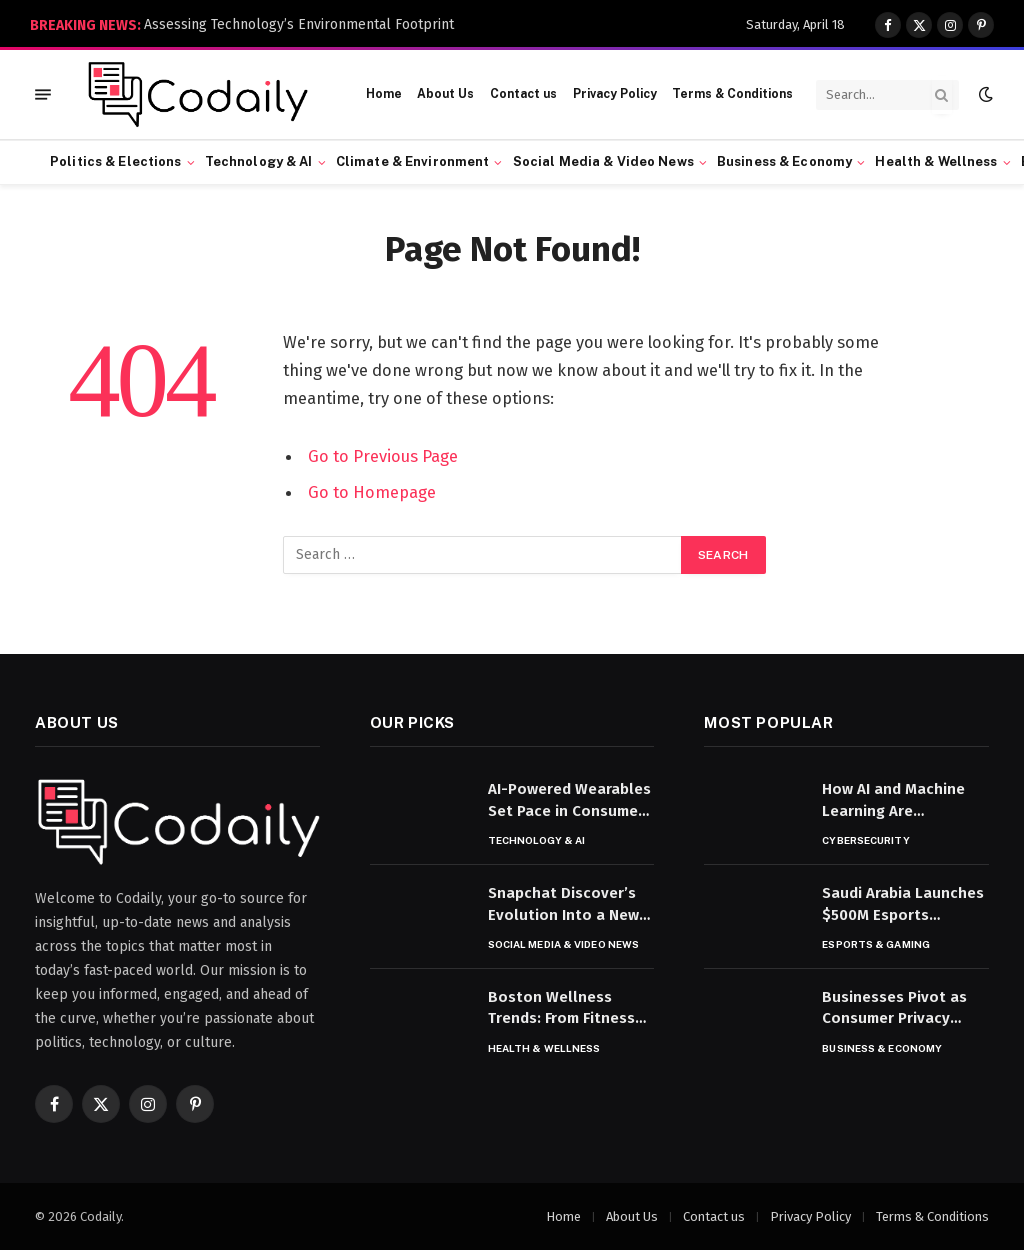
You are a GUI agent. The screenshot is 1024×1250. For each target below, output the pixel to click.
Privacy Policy (615, 94)
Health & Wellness (936, 161)
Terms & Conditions (732, 94)
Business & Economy (784, 161)
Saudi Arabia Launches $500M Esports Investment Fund (903, 905)
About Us (445, 94)
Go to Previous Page (383, 456)
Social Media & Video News (603, 161)
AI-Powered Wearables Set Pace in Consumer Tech (569, 801)
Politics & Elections (116, 161)
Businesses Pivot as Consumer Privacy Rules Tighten (894, 1009)
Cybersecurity (865, 840)
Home (384, 94)
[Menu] (43, 94)
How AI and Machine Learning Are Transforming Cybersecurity (893, 801)
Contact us (523, 94)
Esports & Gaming (876, 944)
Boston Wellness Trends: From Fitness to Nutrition (561, 1009)
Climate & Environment (413, 161)
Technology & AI (259, 161)
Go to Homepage (372, 492)
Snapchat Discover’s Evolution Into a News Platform (567, 905)
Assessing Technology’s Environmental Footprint (299, 24)
